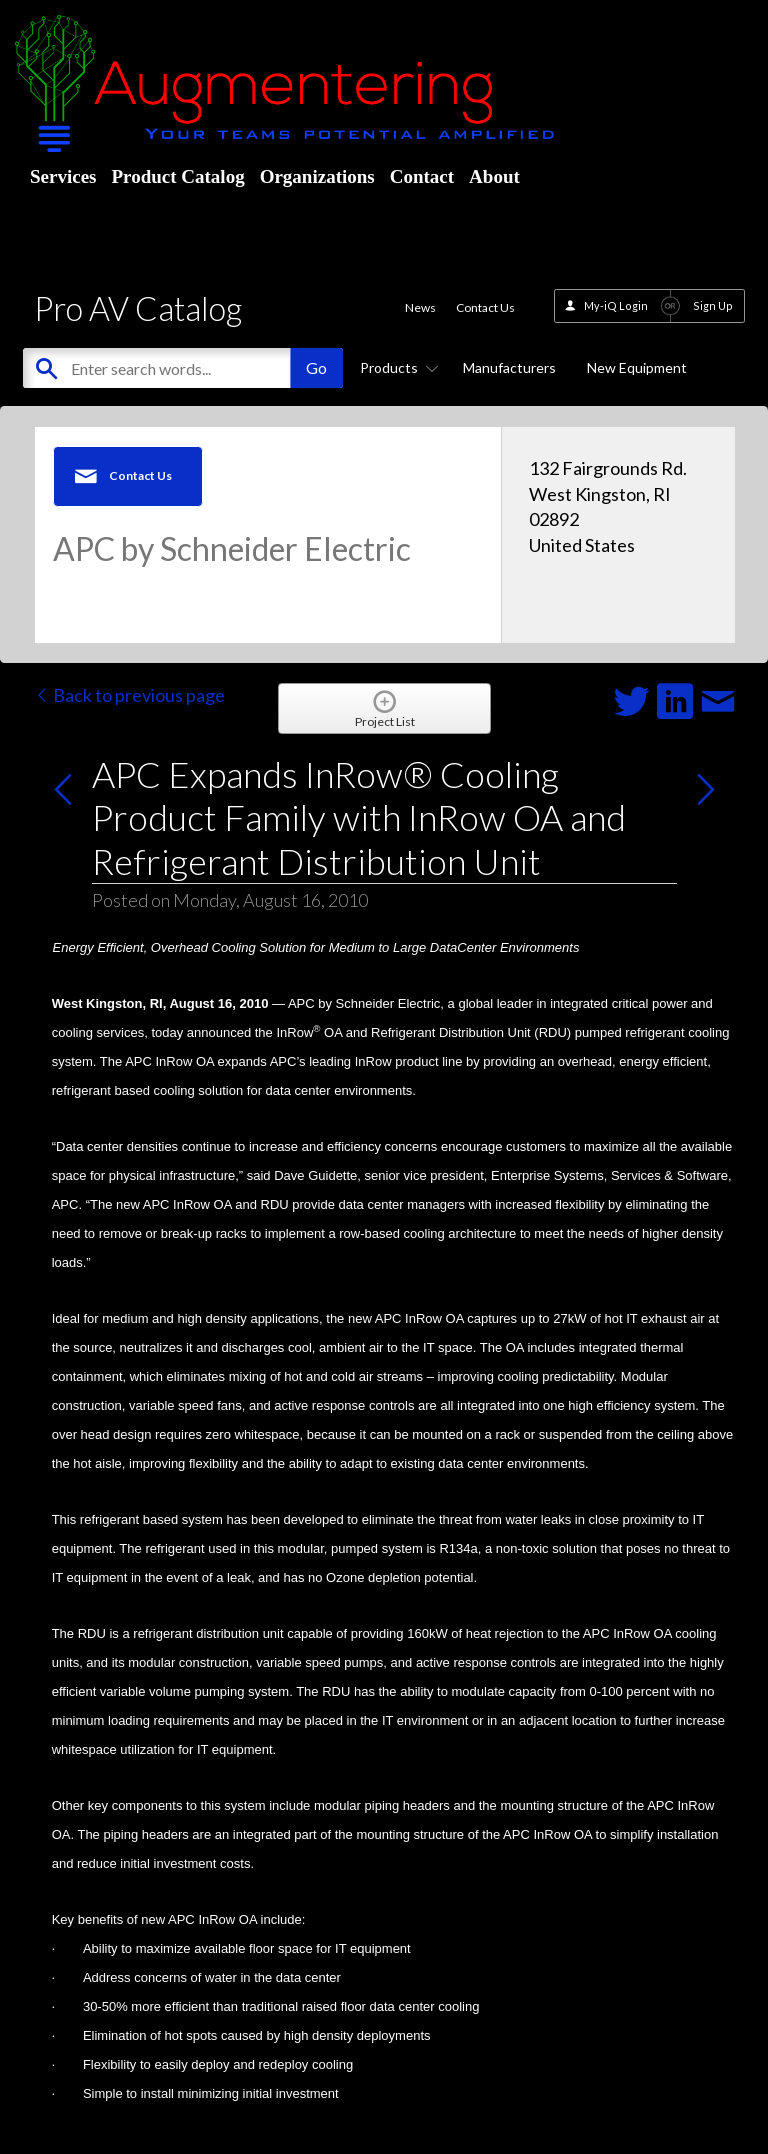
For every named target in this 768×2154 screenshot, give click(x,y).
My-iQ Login (616, 305)
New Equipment (637, 367)
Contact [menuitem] (422, 176)
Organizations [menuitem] (317, 176)
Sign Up (713, 305)
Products (396, 367)
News (420, 307)
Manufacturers (509, 367)
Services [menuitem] (63, 176)
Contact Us (485, 307)
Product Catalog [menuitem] (177, 176)
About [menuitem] (494, 176)
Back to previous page (129, 695)
